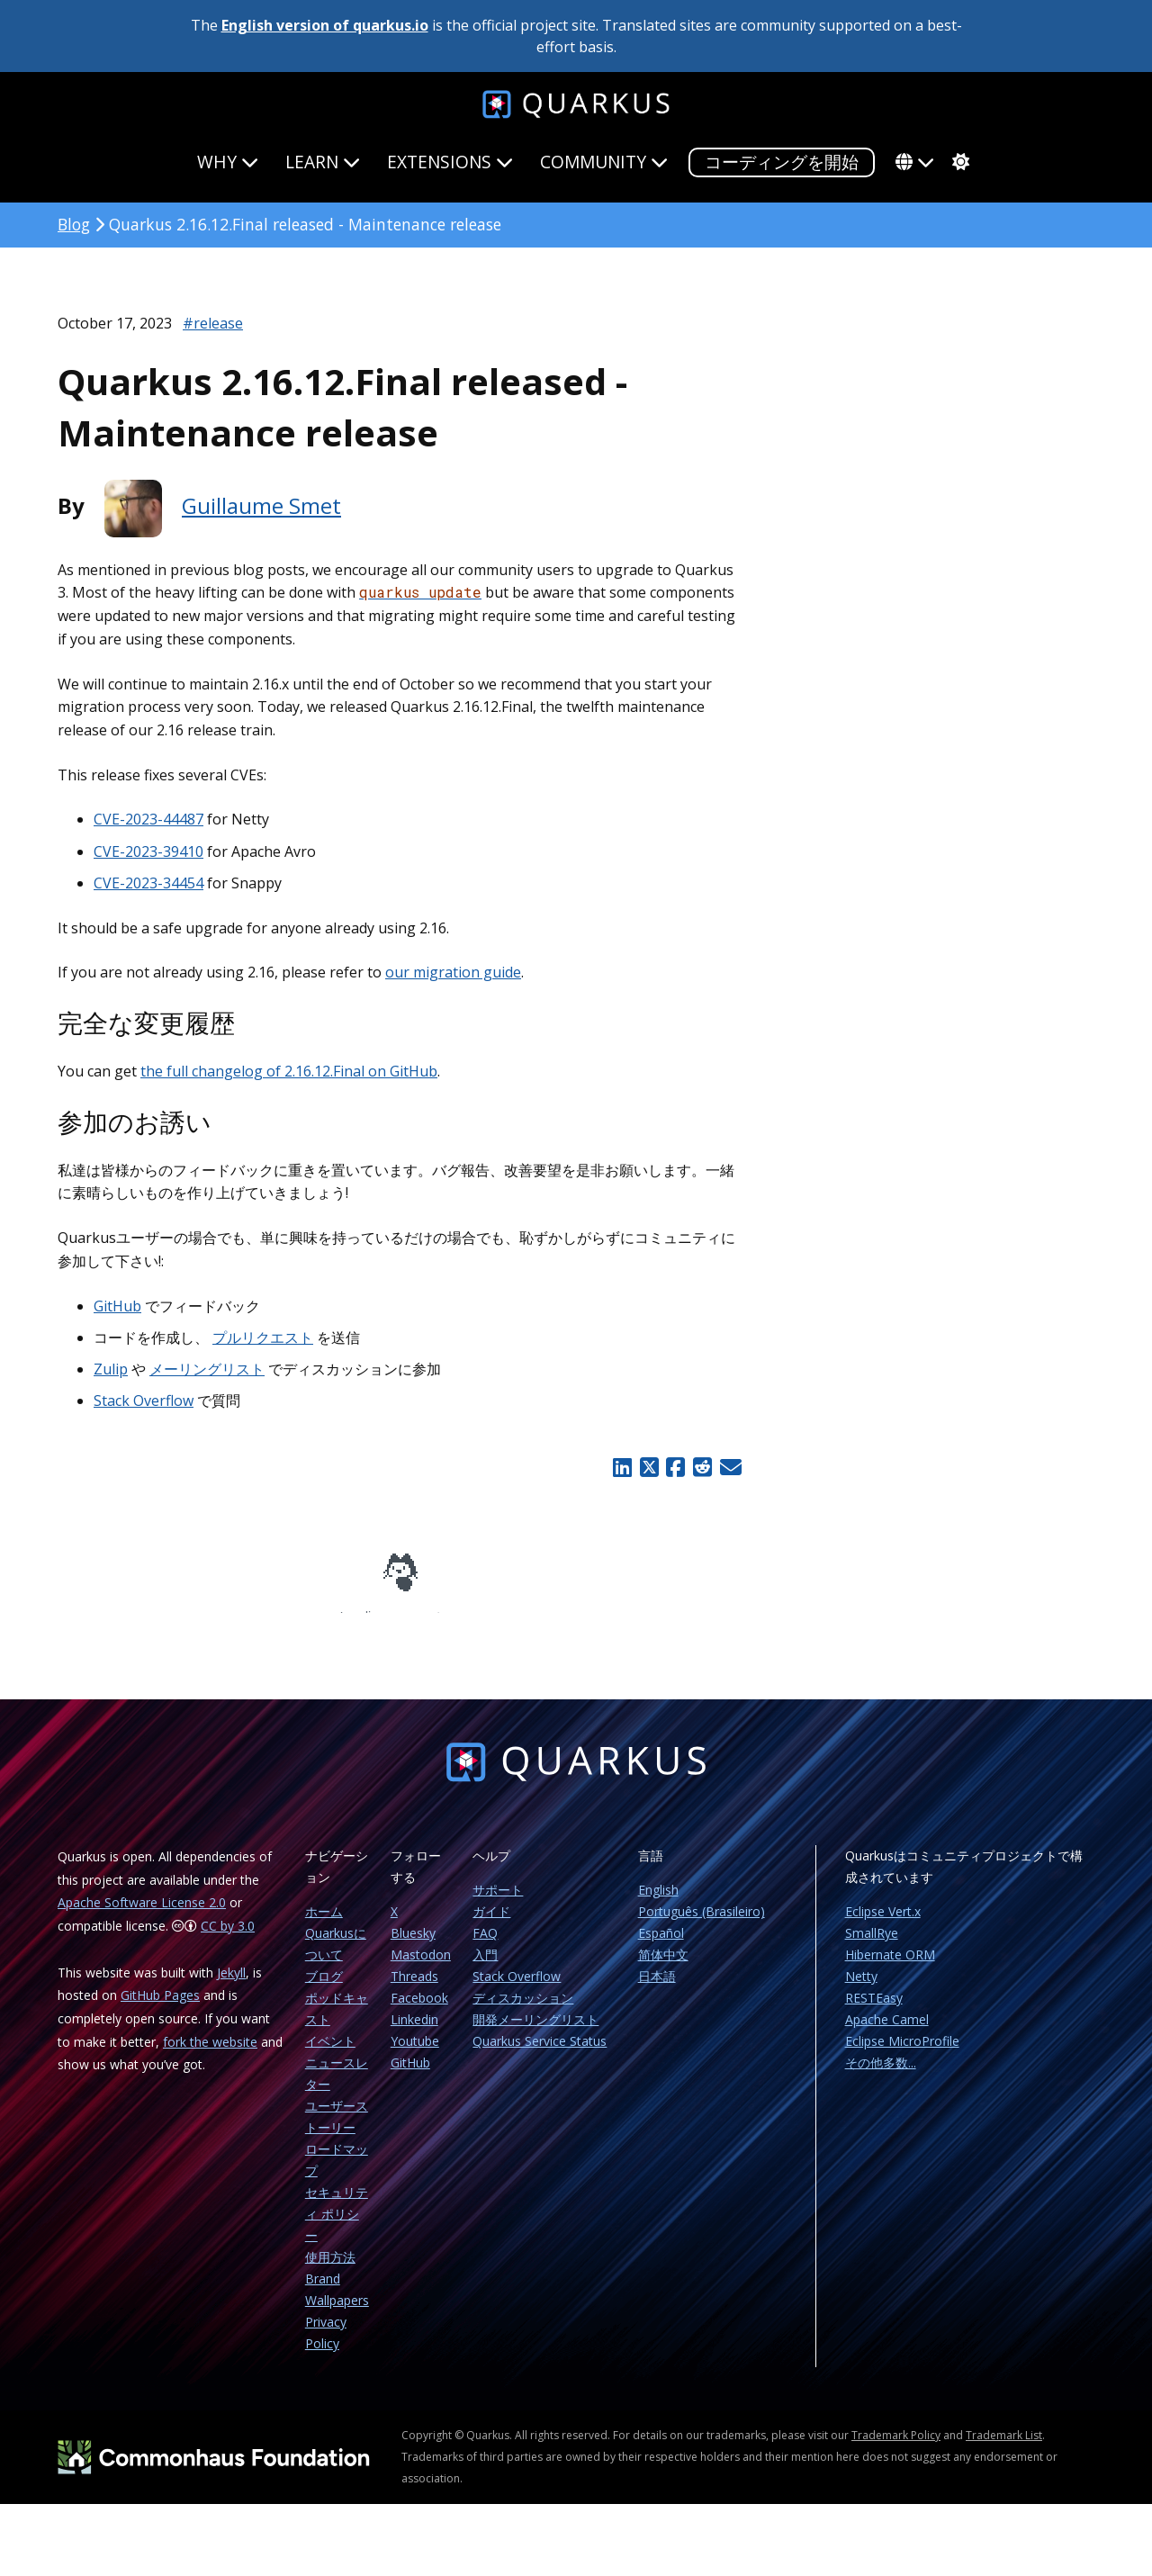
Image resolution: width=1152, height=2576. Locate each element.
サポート (497, 1902)
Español (661, 1945)
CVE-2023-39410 (148, 851)
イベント (330, 2053)
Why (227, 161)
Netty (861, 1988)
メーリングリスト (207, 1369)
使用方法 (330, 2269)
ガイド (491, 1923)
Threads (414, 1988)
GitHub (117, 1306)
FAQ (485, 1945)
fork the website (210, 2054)
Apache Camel (887, 2031)
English (658, 1902)
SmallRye (871, 1945)
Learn (322, 161)
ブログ (324, 1988)
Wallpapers (337, 2312)
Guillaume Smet (261, 505)
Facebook (419, 2010)
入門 (485, 1967)
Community (604, 161)
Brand (322, 2291)
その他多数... (880, 2075)
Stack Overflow (144, 1400)
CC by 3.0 (228, 1938)
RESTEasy (874, 2010)
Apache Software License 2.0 (142, 1914)
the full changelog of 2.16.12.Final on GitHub (288, 1071)
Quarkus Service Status (539, 2053)
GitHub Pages (160, 2007)
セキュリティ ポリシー (336, 2226)
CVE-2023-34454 (148, 883)
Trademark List (1004, 2447)
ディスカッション (522, 2010)
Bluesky (413, 1945)
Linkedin (414, 2031)
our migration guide (453, 972)
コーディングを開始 (782, 161)
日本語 (657, 1988)
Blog (74, 224)
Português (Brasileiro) (701, 1923)
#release (213, 323)
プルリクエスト (262, 1337)
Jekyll (231, 1985)
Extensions (450, 161)
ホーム (324, 1923)
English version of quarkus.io (324, 25)
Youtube (415, 2053)
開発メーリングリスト (535, 2031)
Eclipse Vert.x (883, 1923)
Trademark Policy (895, 2447)
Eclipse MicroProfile (902, 2053)
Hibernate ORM (890, 1967)
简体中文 (663, 1967)
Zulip (111, 1369)
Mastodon (421, 1967)
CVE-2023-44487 (148, 819)
